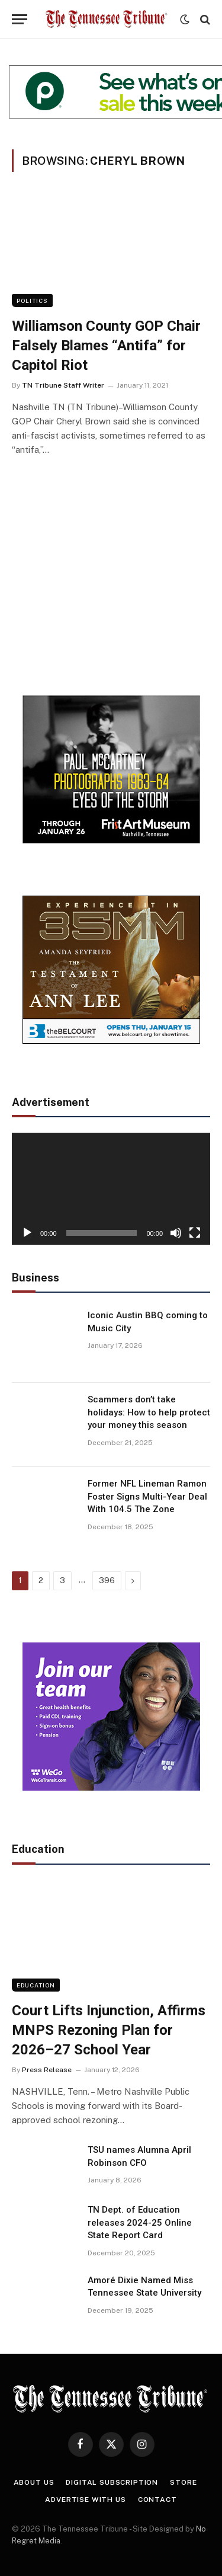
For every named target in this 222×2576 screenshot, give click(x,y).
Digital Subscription (112, 2482)
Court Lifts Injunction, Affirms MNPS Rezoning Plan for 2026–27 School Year (108, 2029)
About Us (34, 2482)
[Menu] (19, 19)
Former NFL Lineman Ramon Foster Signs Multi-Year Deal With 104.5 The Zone (147, 1496)
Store (183, 2482)
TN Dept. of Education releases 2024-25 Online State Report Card (140, 2222)
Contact (157, 2499)
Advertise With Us (85, 2499)
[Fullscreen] (195, 1233)
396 (107, 1580)
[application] (111, 1188)
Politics (32, 300)
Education (36, 1985)
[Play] (27, 1233)
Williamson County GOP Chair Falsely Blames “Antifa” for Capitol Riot (106, 345)
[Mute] (176, 1233)
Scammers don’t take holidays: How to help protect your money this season (149, 1412)
